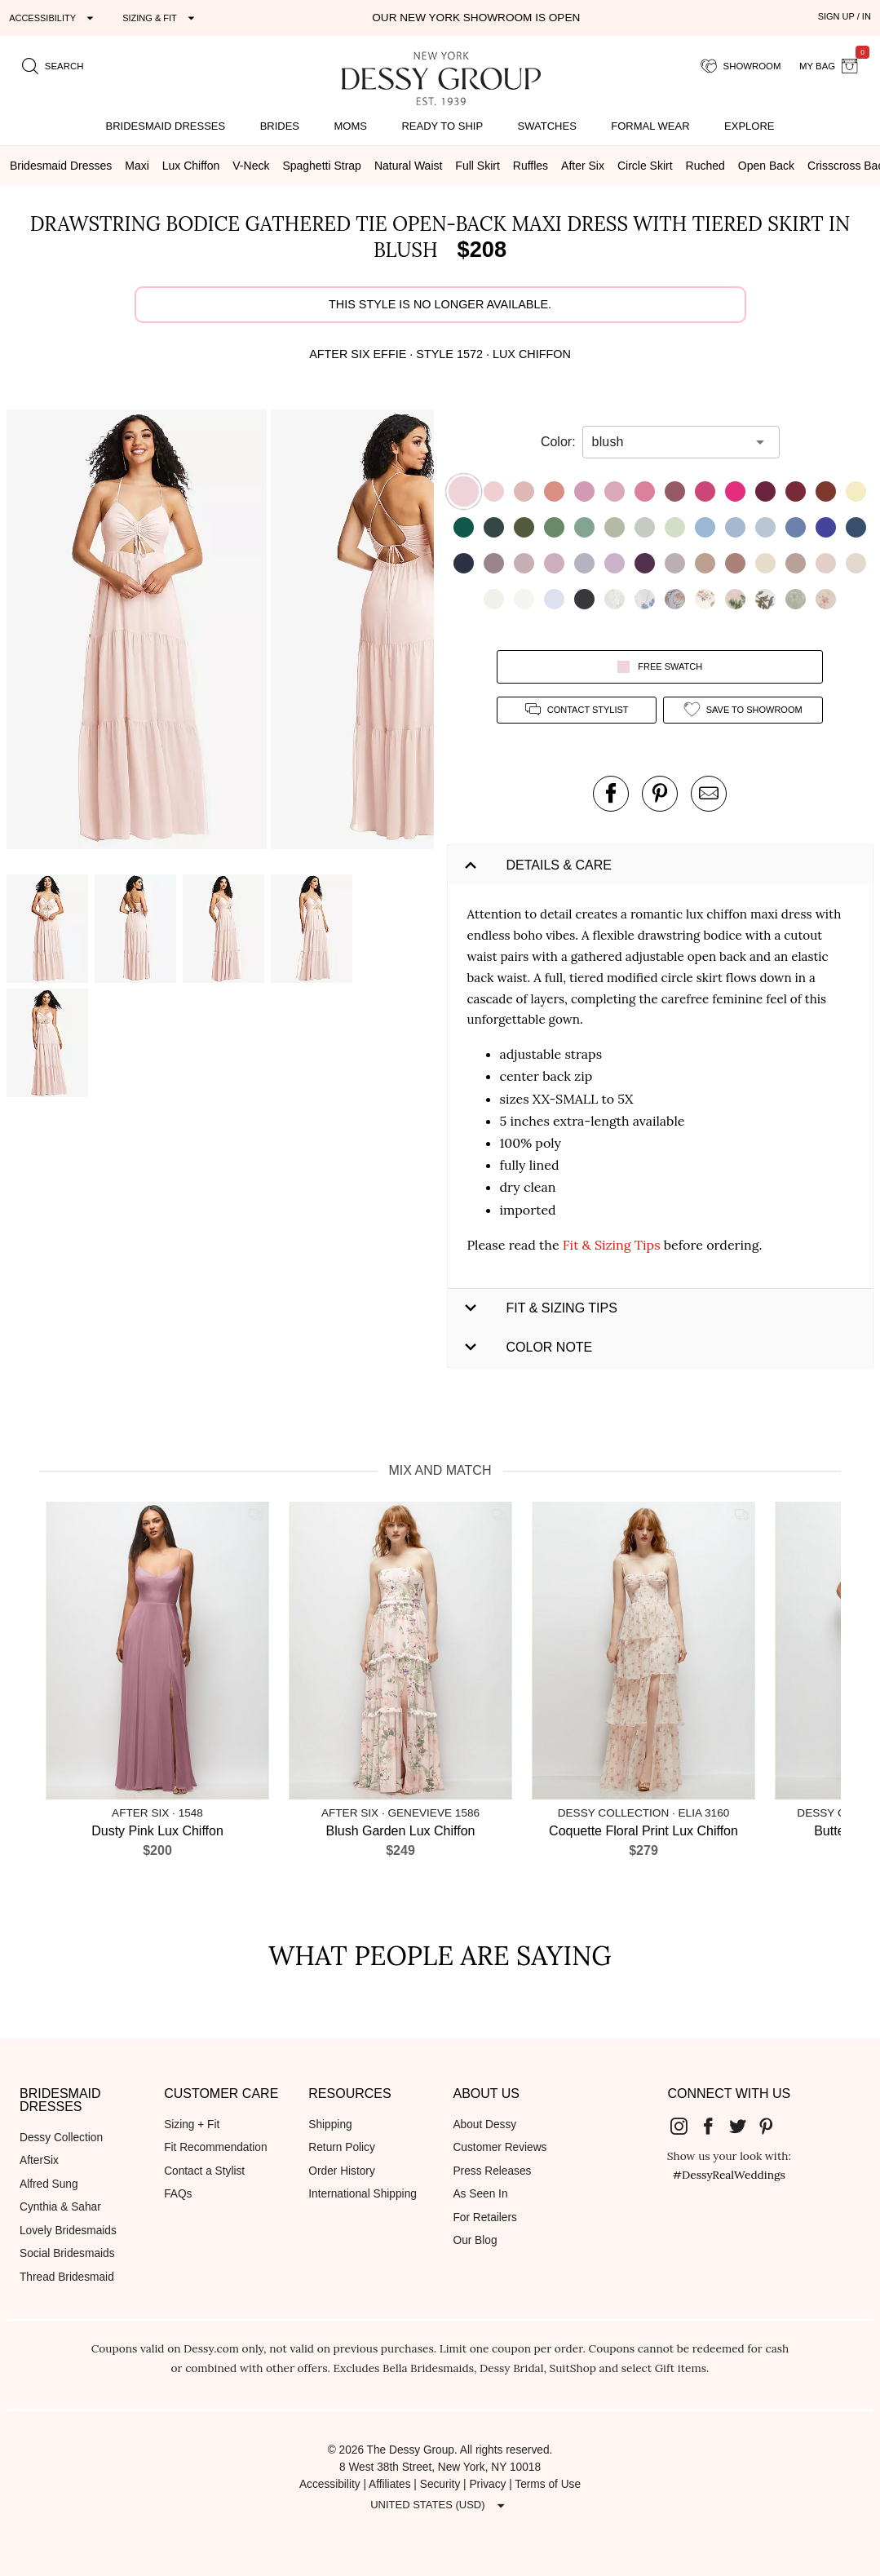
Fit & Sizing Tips (612, 1245)
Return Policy (341, 2147)
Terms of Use (548, 2484)
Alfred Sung (49, 2184)
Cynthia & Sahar (60, 2207)
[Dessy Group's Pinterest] (772, 2125)
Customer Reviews (499, 2147)
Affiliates (390, 2484)
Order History (341, 2171)
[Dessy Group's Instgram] (686, 2125)
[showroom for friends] (741, 66)
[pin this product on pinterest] (660, 794)
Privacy (487, 2484)
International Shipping (362, 2194)
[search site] (53, 66)
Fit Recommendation (215, 2147)
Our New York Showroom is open (476, 17)
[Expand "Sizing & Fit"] (160, 18)
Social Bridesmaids (67, 2253)
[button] (139, 632)
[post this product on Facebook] (611, 794)
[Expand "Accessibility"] (53, 18)
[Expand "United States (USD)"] (439, 2505)
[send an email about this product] (709, 794)
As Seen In (480, 2194)
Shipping (330, 2124)
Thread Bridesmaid (67, 2277)
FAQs (178, 2194)
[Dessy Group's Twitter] (743, 2125)
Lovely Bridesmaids (68, 2230)
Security (440, 2484)
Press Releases (492, 2171)
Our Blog (475, 2240)
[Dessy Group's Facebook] (714, 2125)
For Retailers (484, 2217)
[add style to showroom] (743, 710)
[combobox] (668, 442)
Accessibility (329, 2484)
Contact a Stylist (204, 2171)
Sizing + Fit (191, 2124)
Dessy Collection (61, 2137)
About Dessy (484, 2124)
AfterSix (39, 2160)
